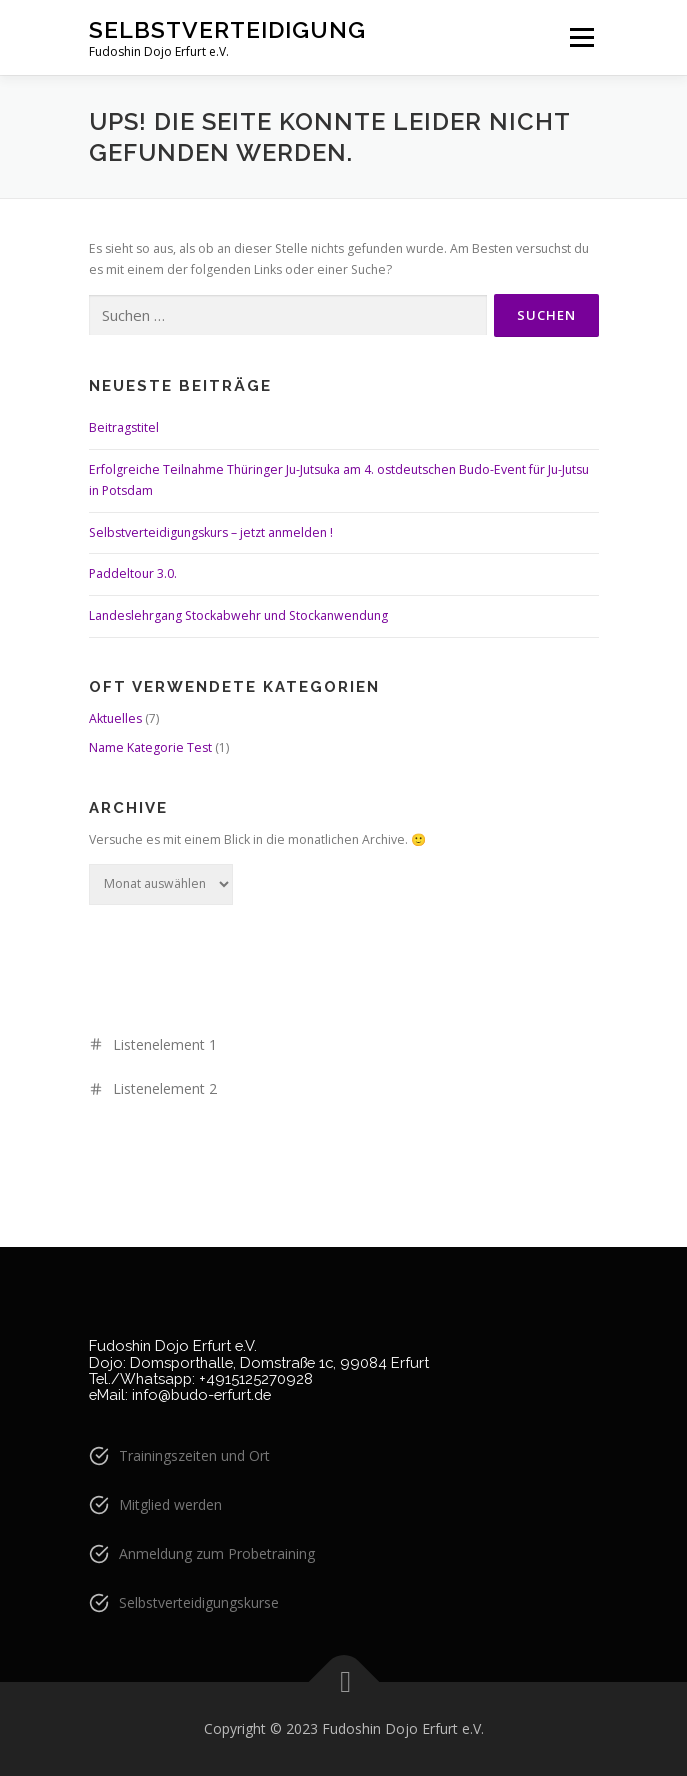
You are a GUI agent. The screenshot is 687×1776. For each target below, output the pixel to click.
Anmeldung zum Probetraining (217, 1553)
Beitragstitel (124, 427)
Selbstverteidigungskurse (199, 1602)
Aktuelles (115, 718)
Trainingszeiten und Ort (194, 1455)
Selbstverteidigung (227, 29)
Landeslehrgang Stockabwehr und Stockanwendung (238, 615)
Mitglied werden (170, 1504)
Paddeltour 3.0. (133, 573)
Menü (580, 37)
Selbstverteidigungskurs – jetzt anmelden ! (211, 532)
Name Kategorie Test (150, 747)
